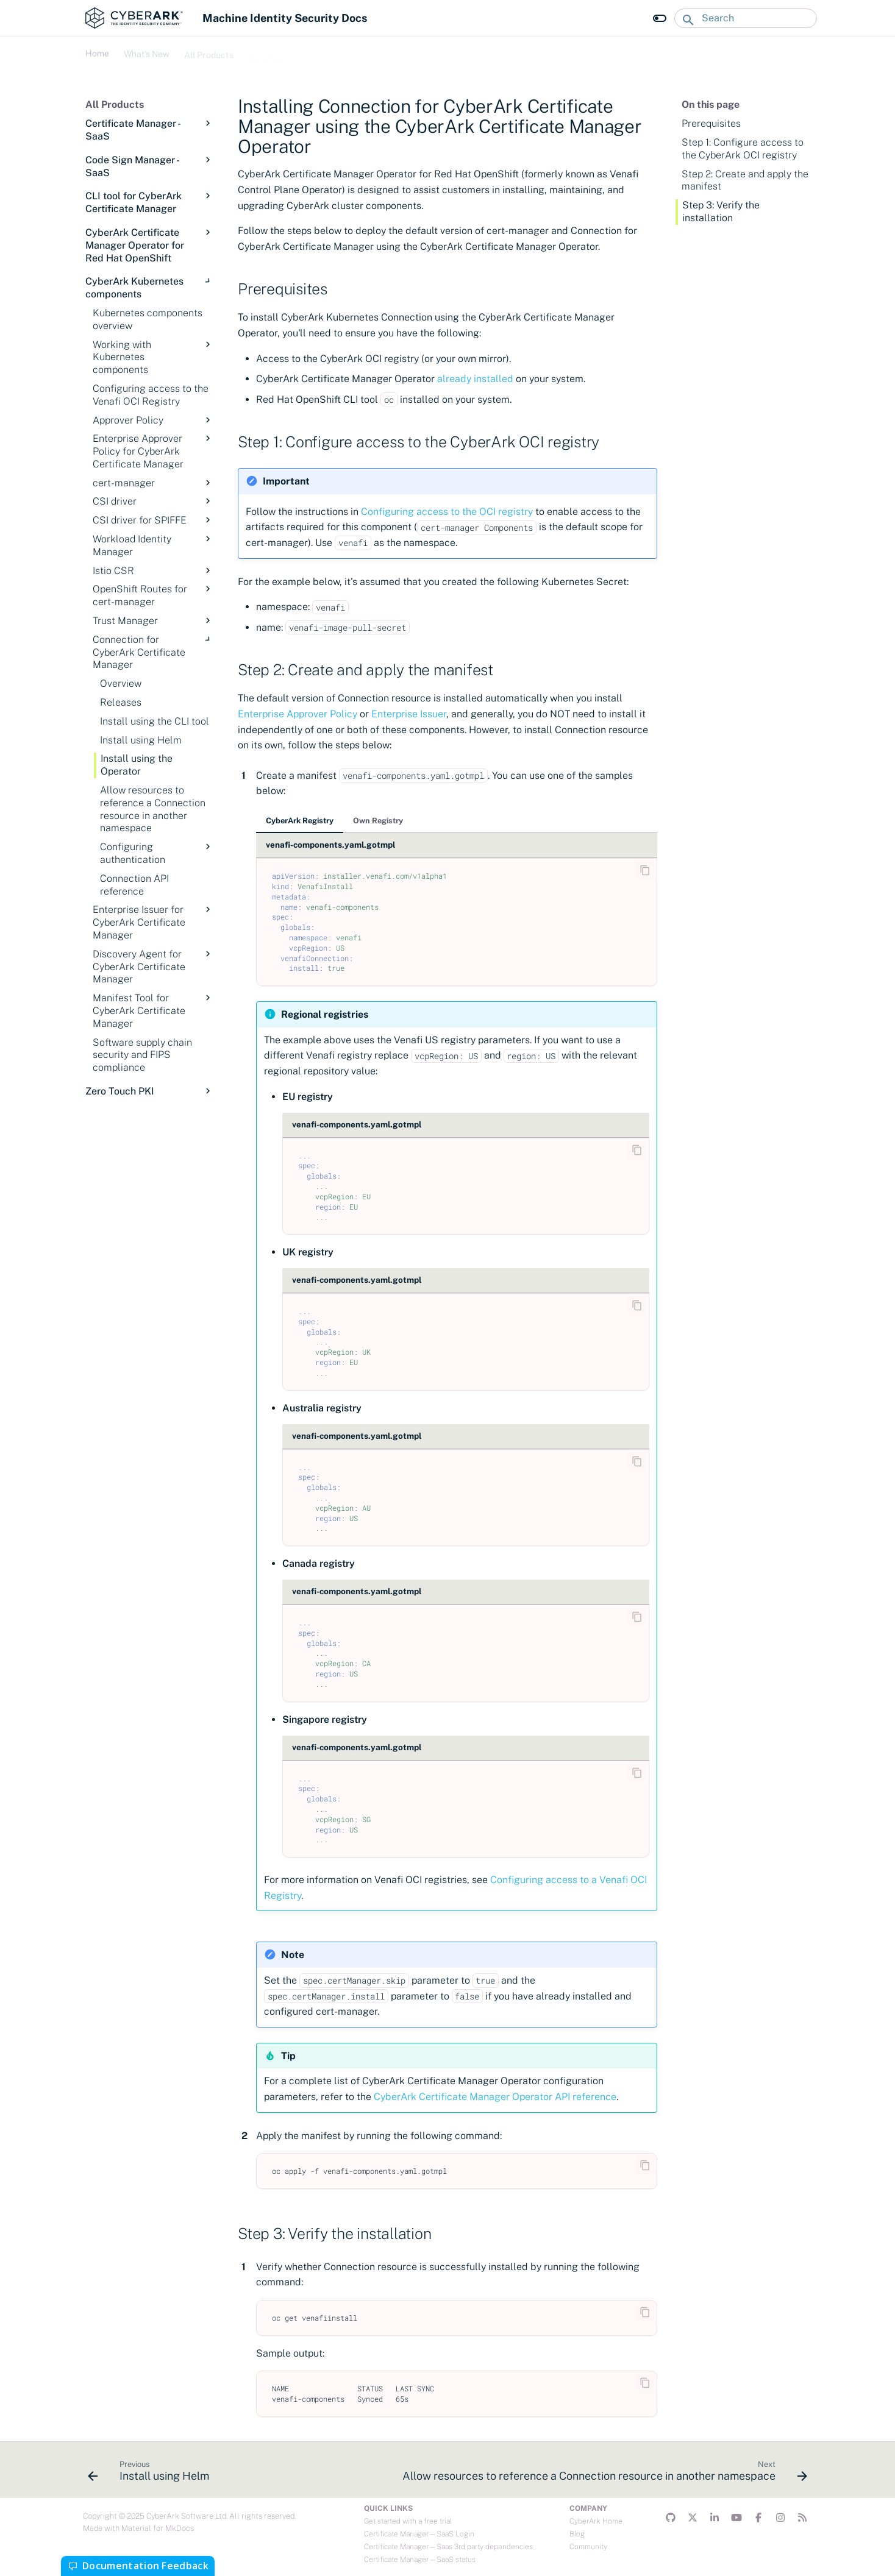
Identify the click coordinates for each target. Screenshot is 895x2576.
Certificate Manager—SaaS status (420, 2559)
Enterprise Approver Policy (297, 714)
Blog (577, 2534)
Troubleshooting (339, 52)
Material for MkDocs (157, 2528)
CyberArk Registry (299, 820)
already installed (475, 379)
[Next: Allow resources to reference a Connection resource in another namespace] (602, 2474)
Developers (270, 52)
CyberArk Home (595, 2521)
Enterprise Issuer (408, 714)
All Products (209, 52)
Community (588, 2546)
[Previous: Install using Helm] (150, 2474)
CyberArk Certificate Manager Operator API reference (495, 2096)
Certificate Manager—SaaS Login (419, 2534)
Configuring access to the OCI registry (447, 511)
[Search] (745, 18)
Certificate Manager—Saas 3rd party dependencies (448, 2546)
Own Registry (378, 820)
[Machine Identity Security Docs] (134, 18)
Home (97, 52)
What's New (146, 52)
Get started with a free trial (408, 2521)
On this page (711, 104)
